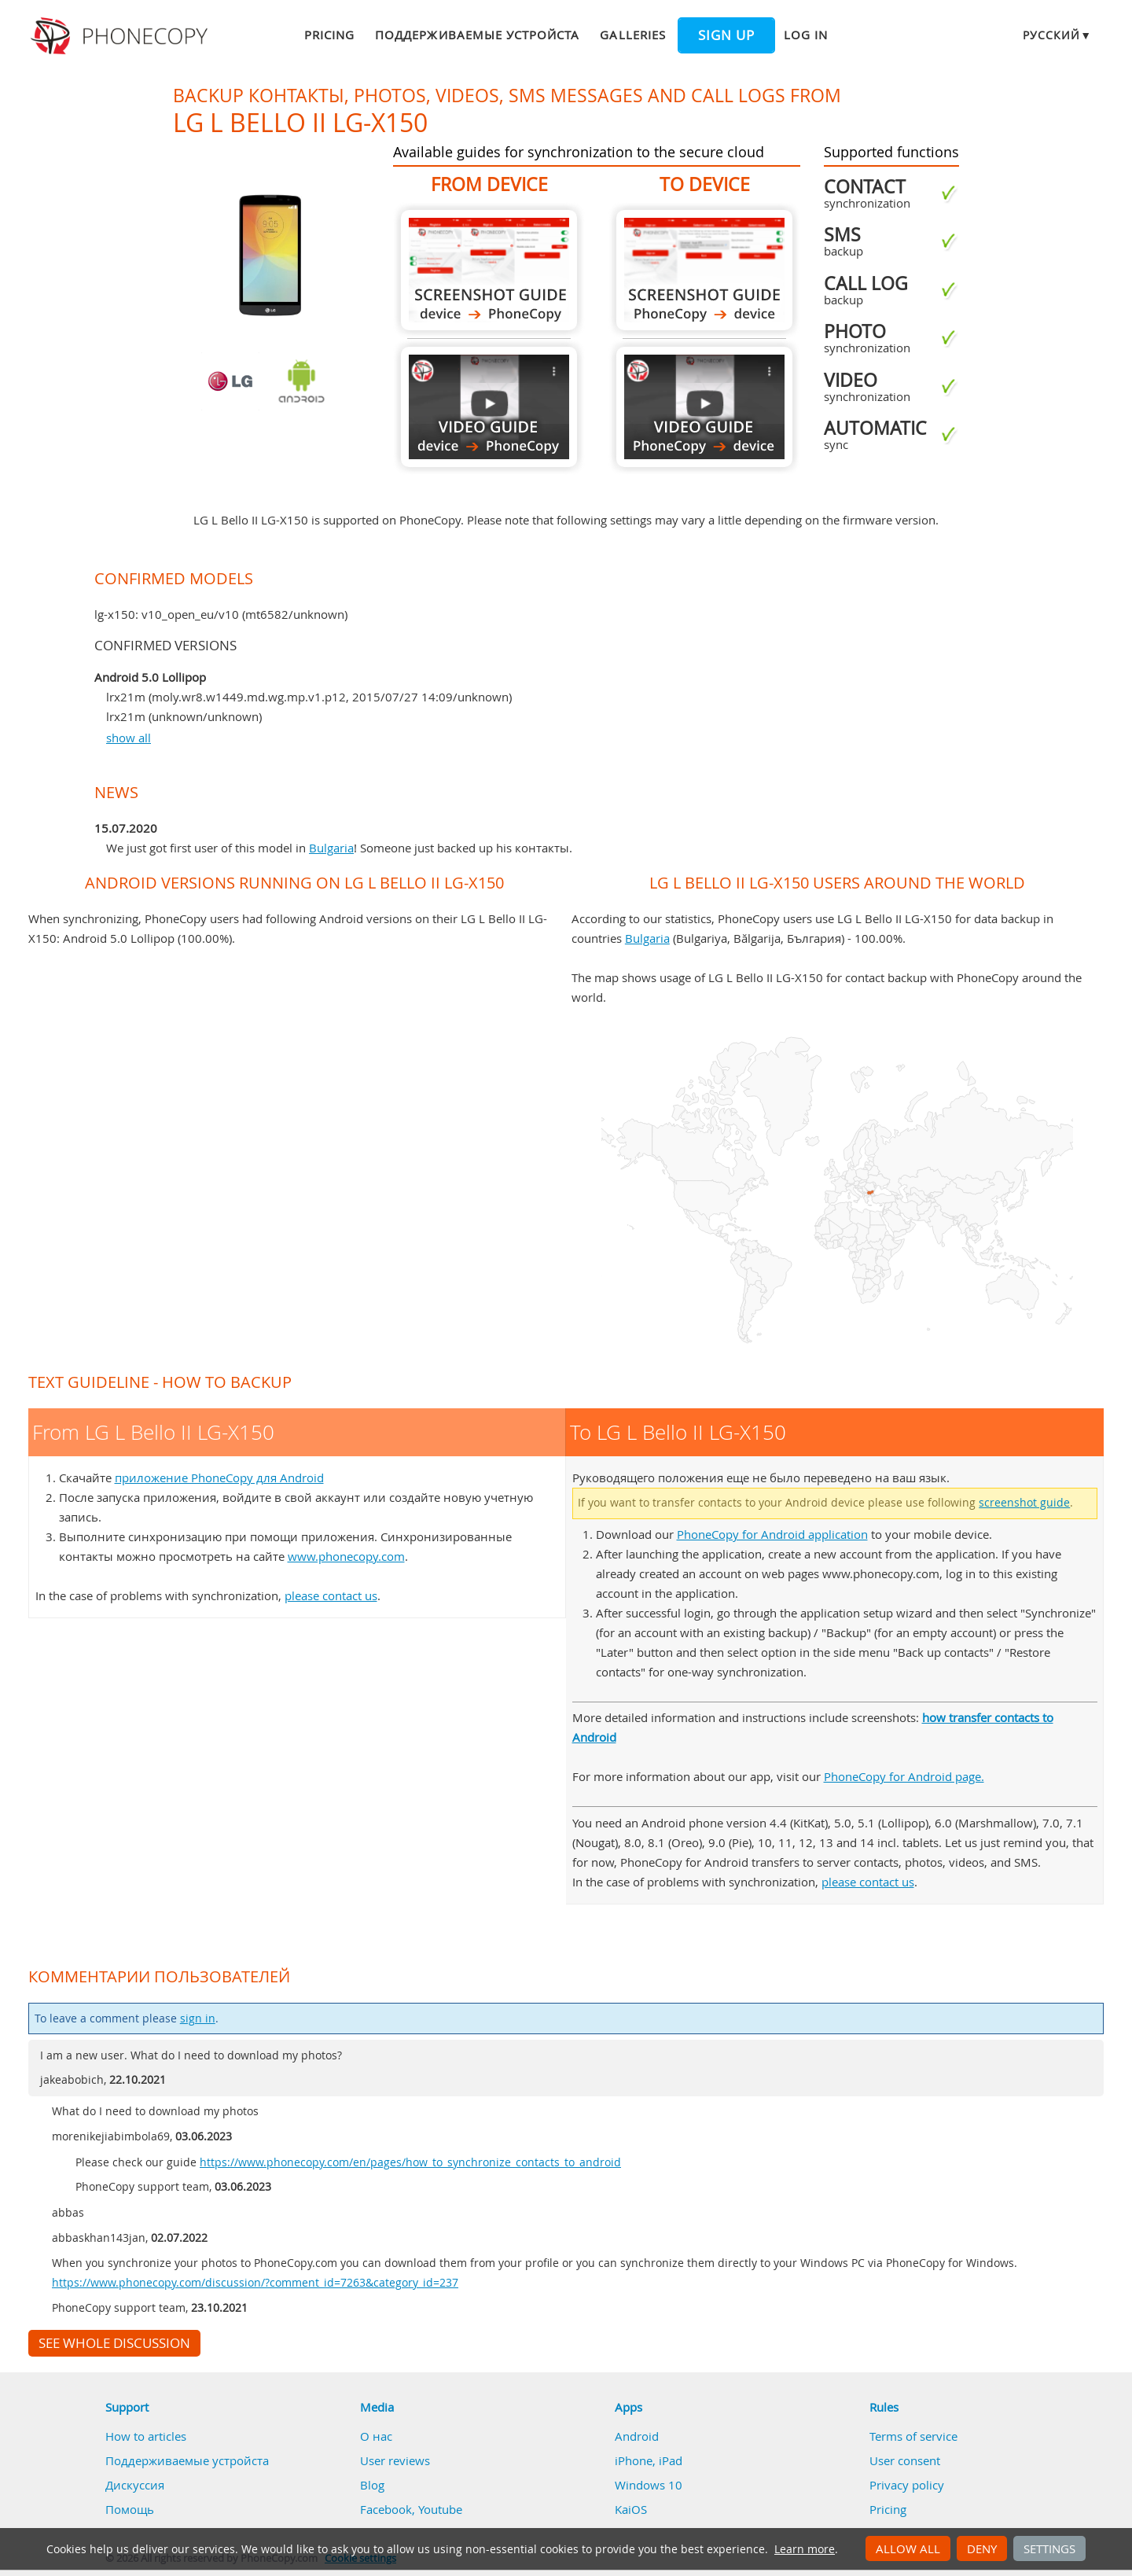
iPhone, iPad (648, 2460)
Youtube (440, 2509)
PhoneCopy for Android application (772, 1534)
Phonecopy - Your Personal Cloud (121, 36)
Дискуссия (134, 2485)
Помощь (129, 2509)
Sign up (726, 35)
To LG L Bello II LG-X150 (704, 270)
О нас (376, 2436)
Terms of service (913, 2436)
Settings (1049, 2548)
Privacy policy (906, 2485)
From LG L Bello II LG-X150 (489, 270)
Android (637, 2436)
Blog (372, 2485)
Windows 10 (648, 2485)
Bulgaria (331, 848)
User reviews (395, 2460)
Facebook (386, 2509)
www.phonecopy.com (346, 1556)
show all (128, 737)
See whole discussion (114, 2343)
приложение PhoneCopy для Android (219, 1477)
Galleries (632, 34)
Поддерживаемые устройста (477, 34)
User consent (904, 2460)
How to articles (145, 2436)
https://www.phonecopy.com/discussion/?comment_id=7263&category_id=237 (255, 2283)
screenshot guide (1024, 1503)
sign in (197, 2018)
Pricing (329, 34)
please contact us (331, 1595)
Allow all (908, 2548)
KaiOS (631, 2509)
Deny (982, 2548)
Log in (806, 34)
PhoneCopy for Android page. (904, 1776)
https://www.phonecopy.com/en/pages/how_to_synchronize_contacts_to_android (410, 2162)
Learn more (804, 2549)
